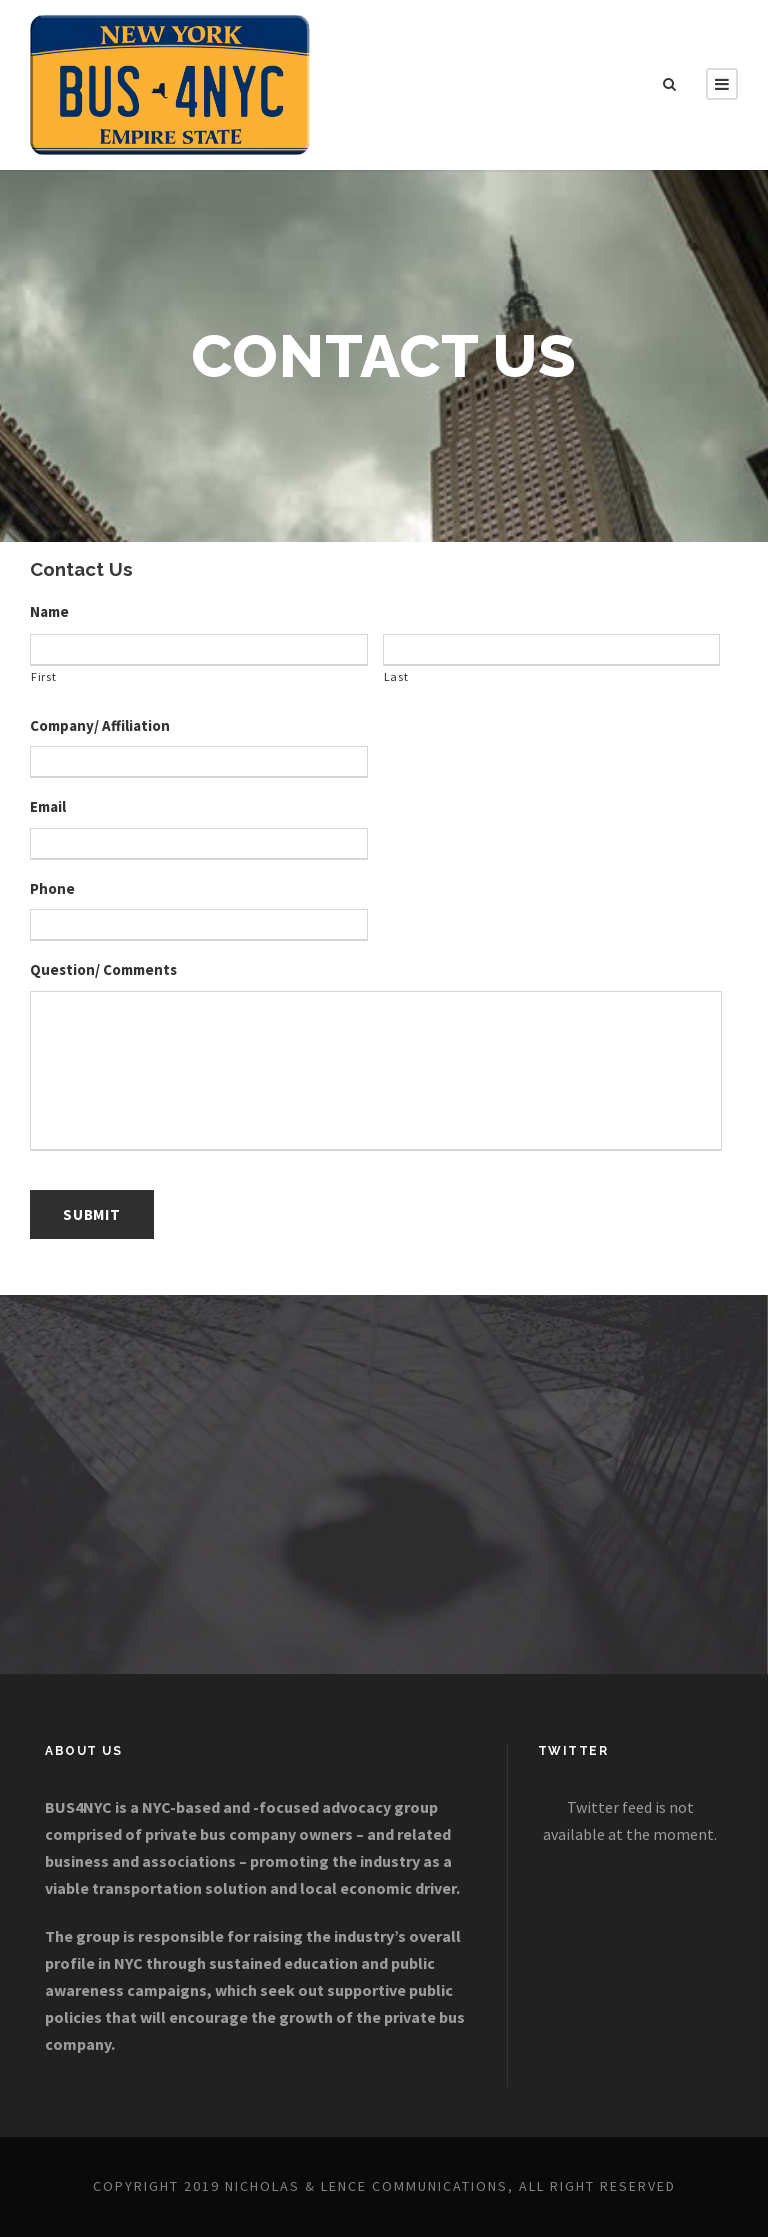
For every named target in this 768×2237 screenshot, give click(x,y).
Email (48, 806)
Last (396, 676)
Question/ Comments (103, 969)
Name (49, 611)
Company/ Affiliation (100, 725)
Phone (52, 888)
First (43, 676)
